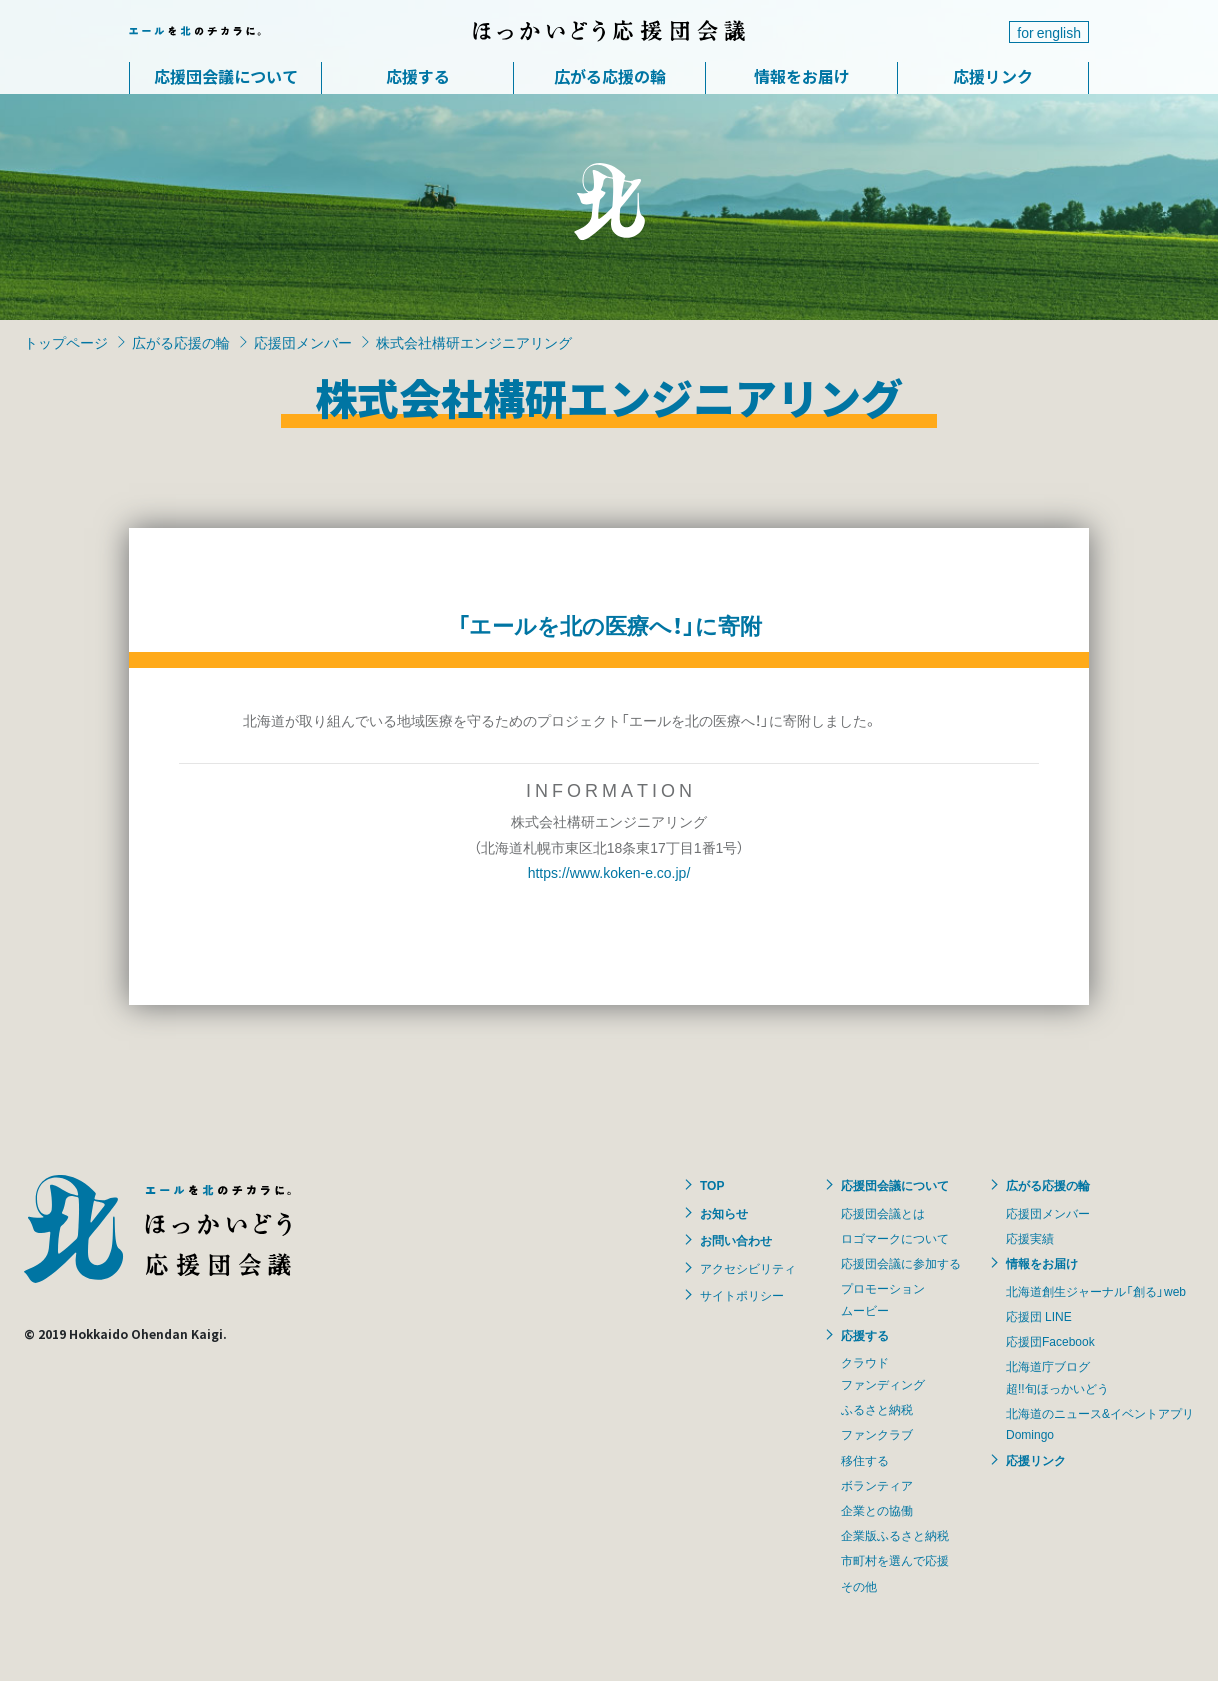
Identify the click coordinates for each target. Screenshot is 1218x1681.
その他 (859, 1586)
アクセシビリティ (748, 1268)
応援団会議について (226, 76)
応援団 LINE (1039, 1316)
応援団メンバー (303, 342)
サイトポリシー (742, 1295)
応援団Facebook (1050, 1341)
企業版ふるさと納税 (895, 1535)
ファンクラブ (877, 1434)
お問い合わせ (736, 1240)
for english (1049, 32)
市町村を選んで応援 (895, 1560)
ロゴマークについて (895, 1238)
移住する (865, 1460)
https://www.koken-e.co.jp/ (609, 872)
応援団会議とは (883, 1213)
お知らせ (724, 1213)
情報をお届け (802, 76)
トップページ (66, 342)
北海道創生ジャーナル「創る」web (1096, 1291)
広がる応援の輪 (610, 76)
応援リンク (993, 76)
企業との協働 (877, 1510)
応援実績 (1030, 1238)
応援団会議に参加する (901, 1263)
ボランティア (877, 1485)
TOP (712, 1185)
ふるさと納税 (877, 1409)
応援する (418, 76)
